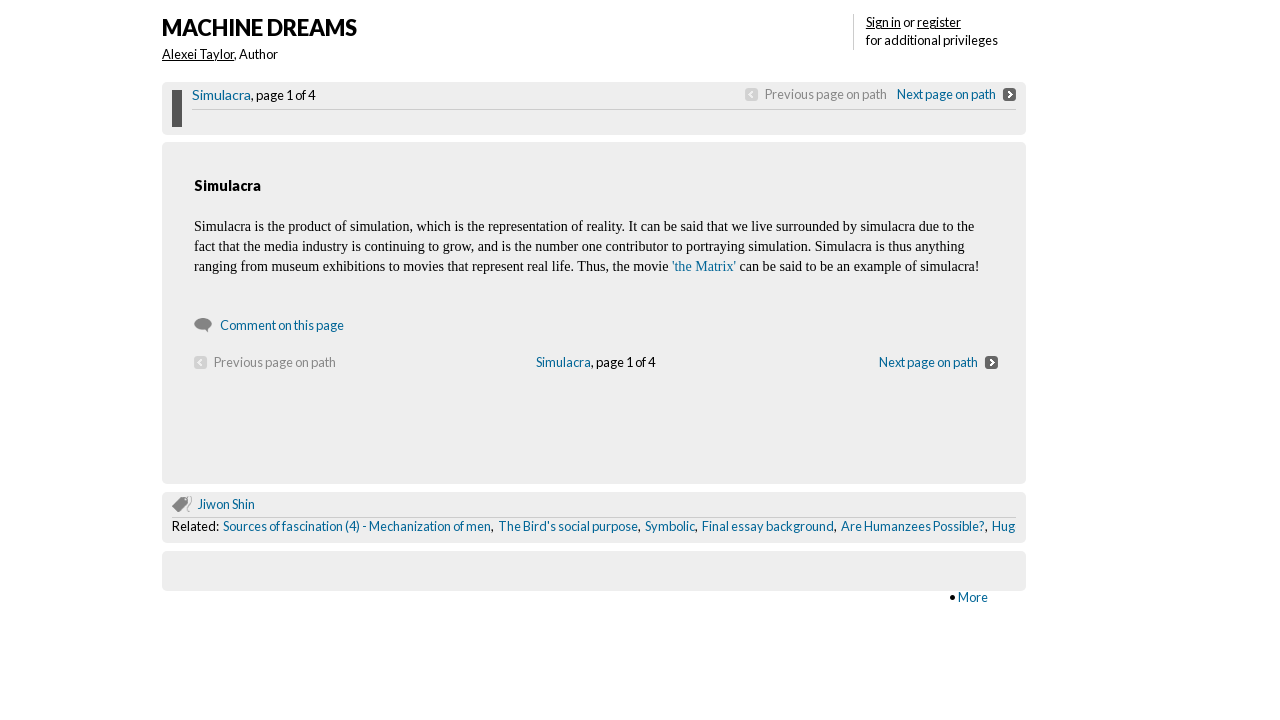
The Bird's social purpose (568, 526)
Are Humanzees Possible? (913, 526)
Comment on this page (282, 325)
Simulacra (221, 94)
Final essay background (768, 526)
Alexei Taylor (198, 54)
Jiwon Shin (226, 504)
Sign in (883, 22)
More (973, 597)
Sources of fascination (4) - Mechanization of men (357, 526)
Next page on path (946, 94)
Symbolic (670, 526)
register (939, 22)
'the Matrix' (704, 266)
